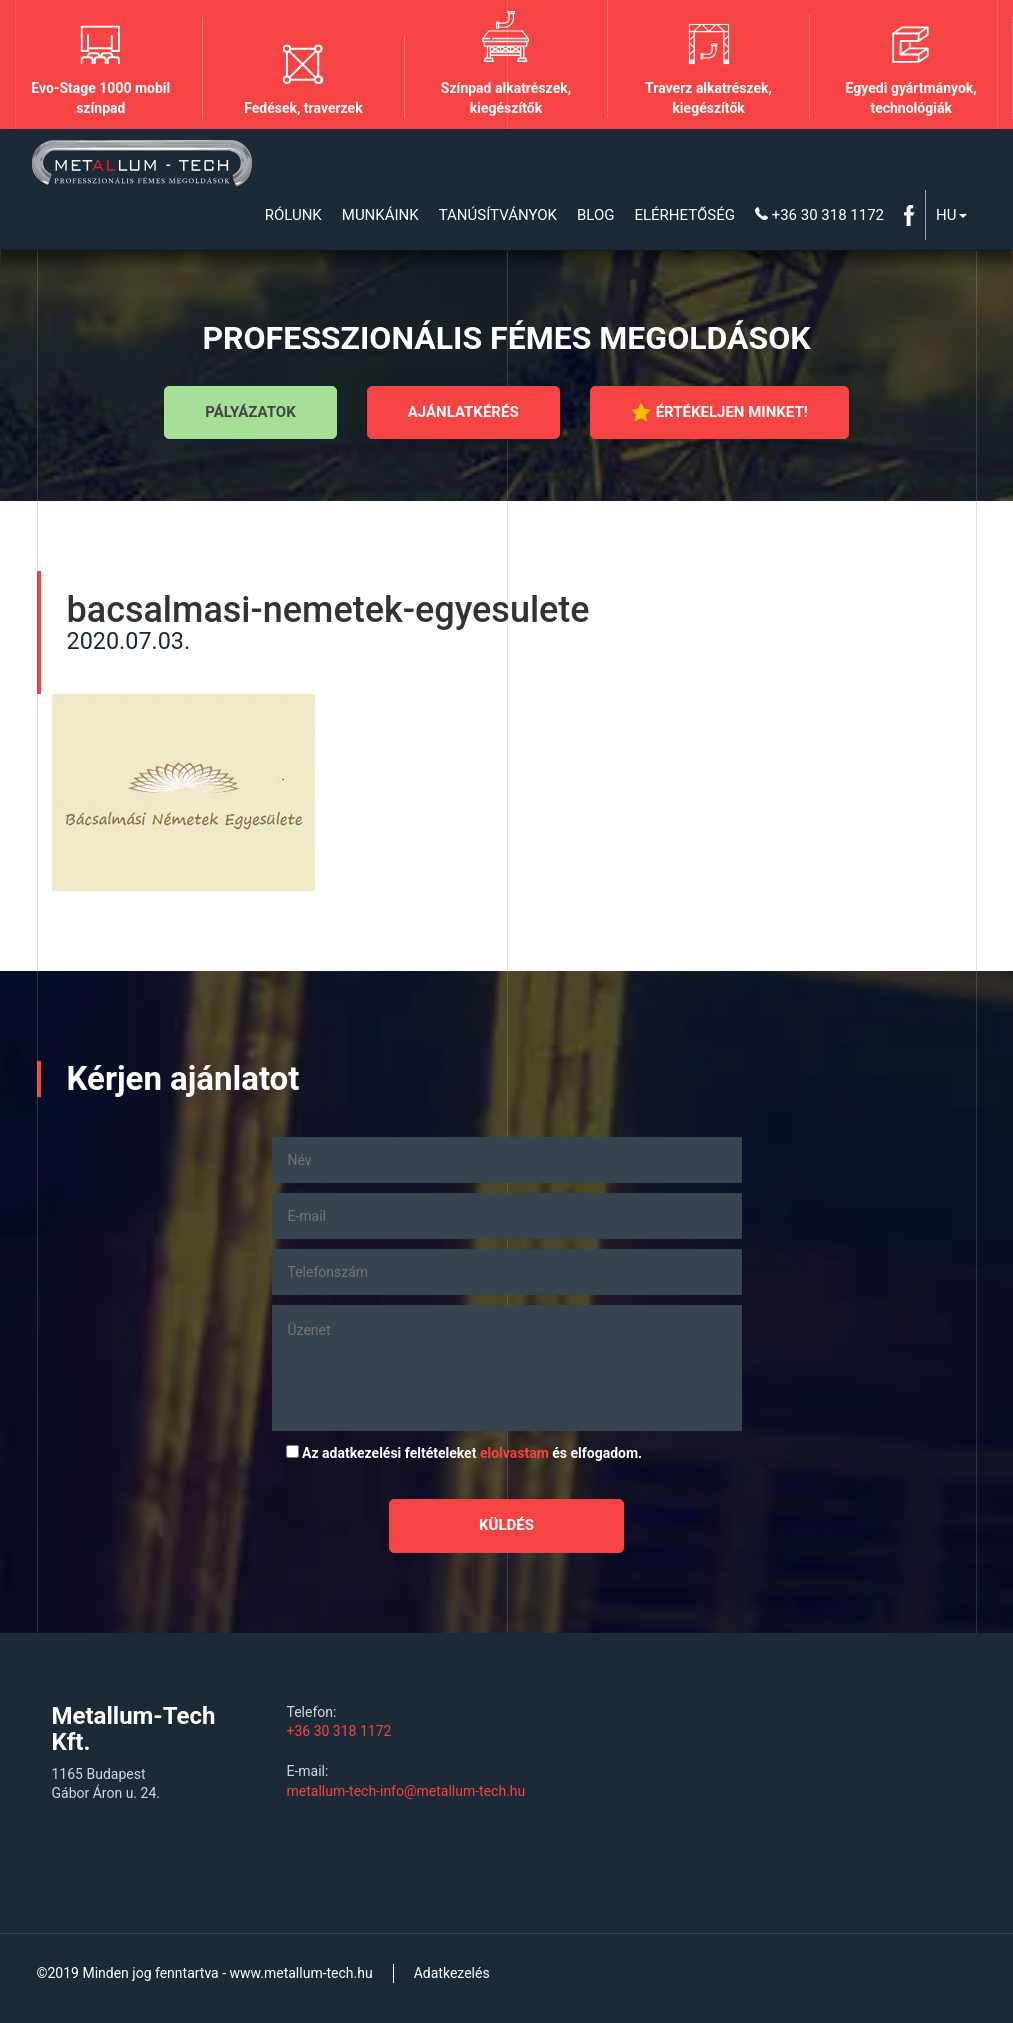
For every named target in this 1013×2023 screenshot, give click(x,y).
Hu (951, 215)
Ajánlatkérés (463, 412)
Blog (596, 215)
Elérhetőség (684, 215)
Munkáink (380, 215)
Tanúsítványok (498, 215)
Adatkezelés (452, 1973)
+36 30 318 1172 (819, 215)
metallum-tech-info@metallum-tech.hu (406, 1791)
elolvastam (514, 1453)
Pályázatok (250, 412)
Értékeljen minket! (719, 412)
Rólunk (293, 215)
